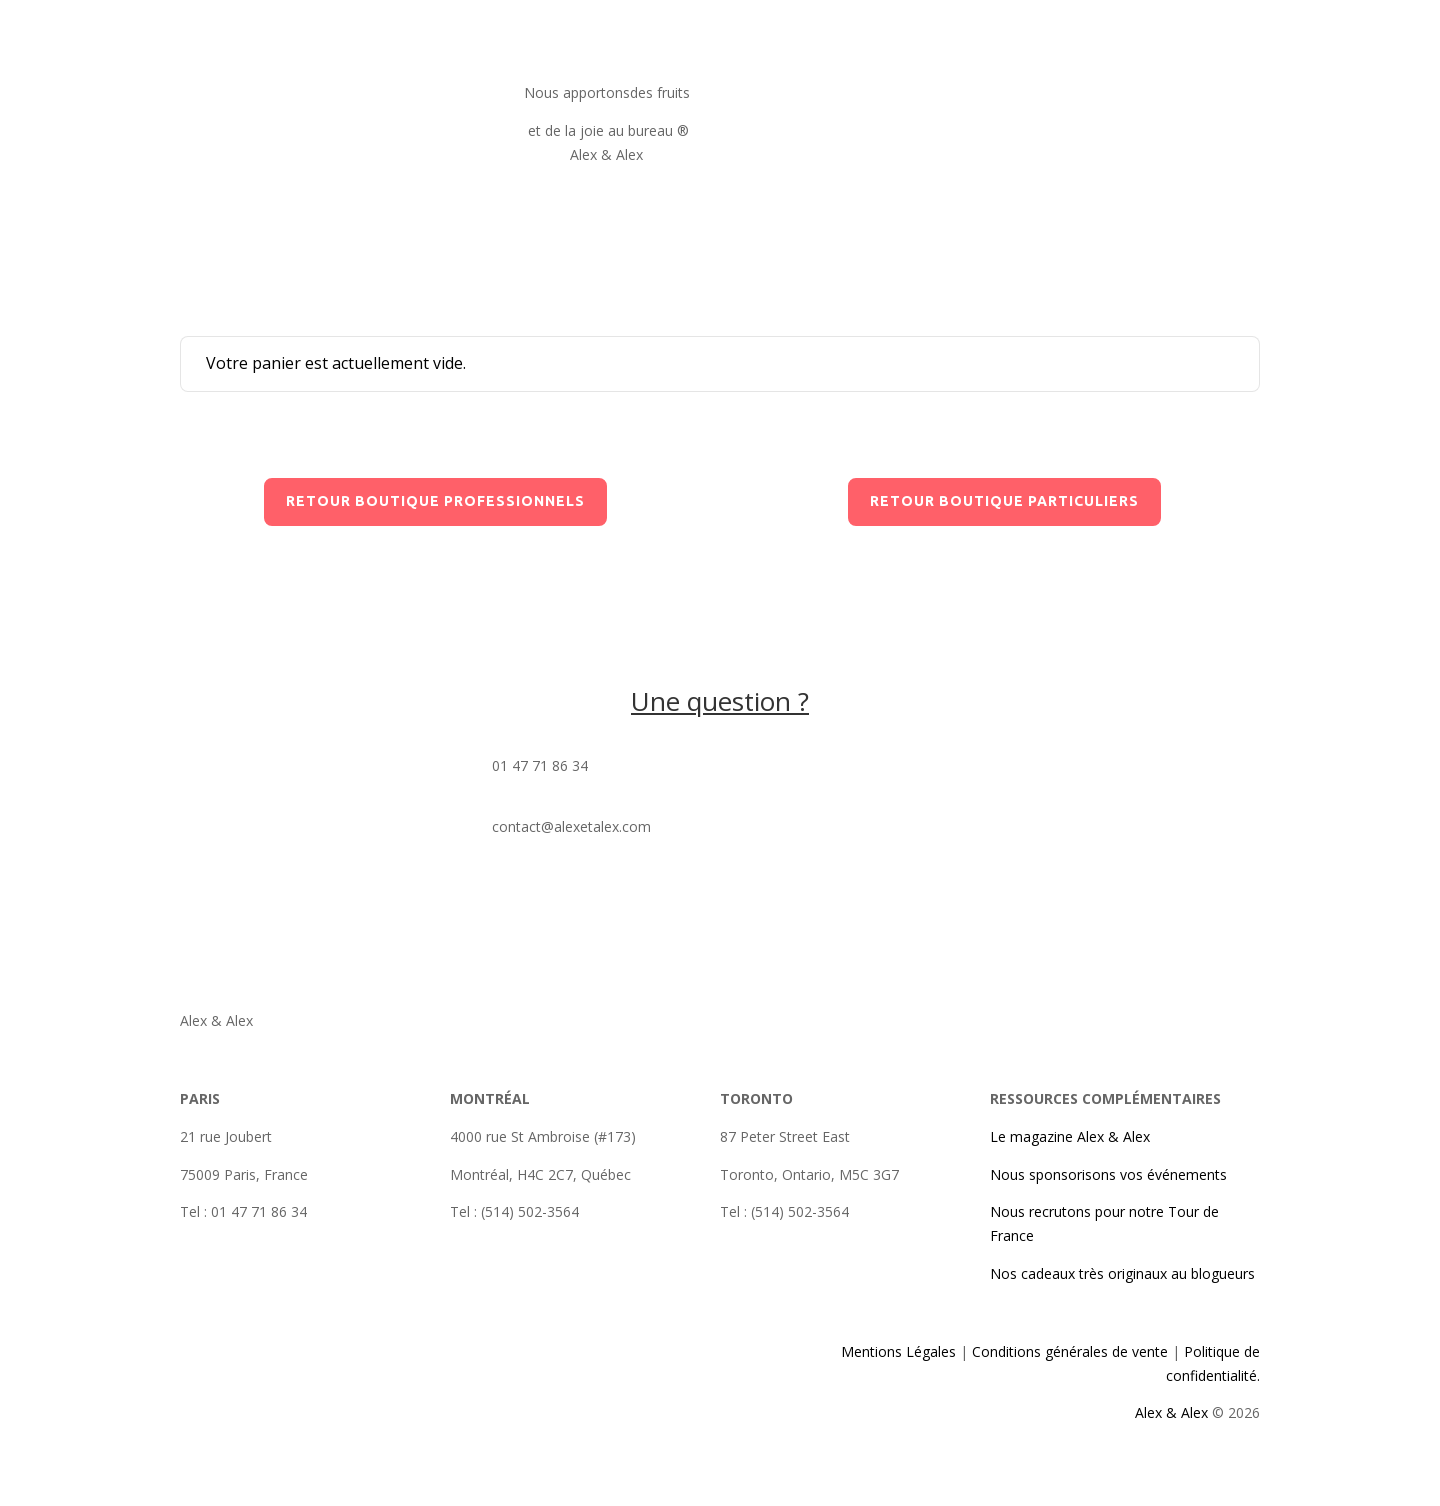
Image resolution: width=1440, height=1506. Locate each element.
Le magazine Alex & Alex (1070, 1136)
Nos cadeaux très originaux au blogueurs (1122, 1273)
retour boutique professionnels (435, 501)
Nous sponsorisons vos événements (1108, 1174)
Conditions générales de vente (1068, 1351)
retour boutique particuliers (1004, 501)
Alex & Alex (1171, 1412)
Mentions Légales (900, 1351)
